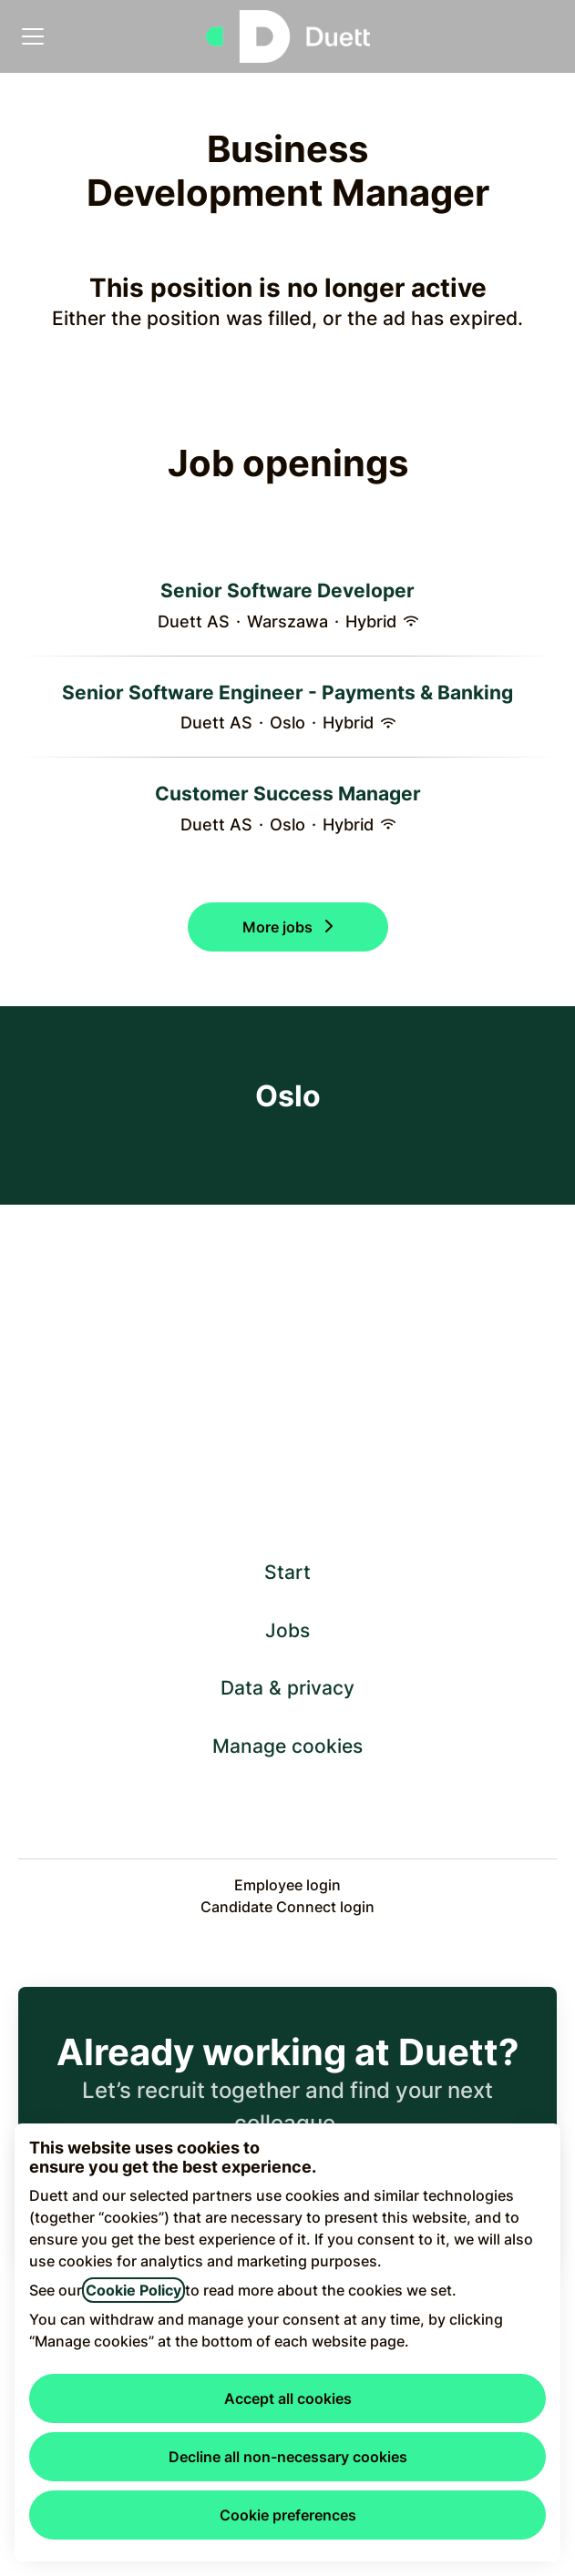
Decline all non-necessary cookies (288, 2457)
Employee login (287, 1885)
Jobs (287, 1630)
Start (287, 1572)
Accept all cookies (288, 2398)
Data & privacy (287, 1687)
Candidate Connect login (287, 1907)
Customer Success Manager (288, 794)
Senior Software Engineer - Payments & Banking (287, 693)
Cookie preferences (288, 2515)
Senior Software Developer (287, 591)
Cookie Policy (133, 2290)
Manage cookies (287, 1746)
